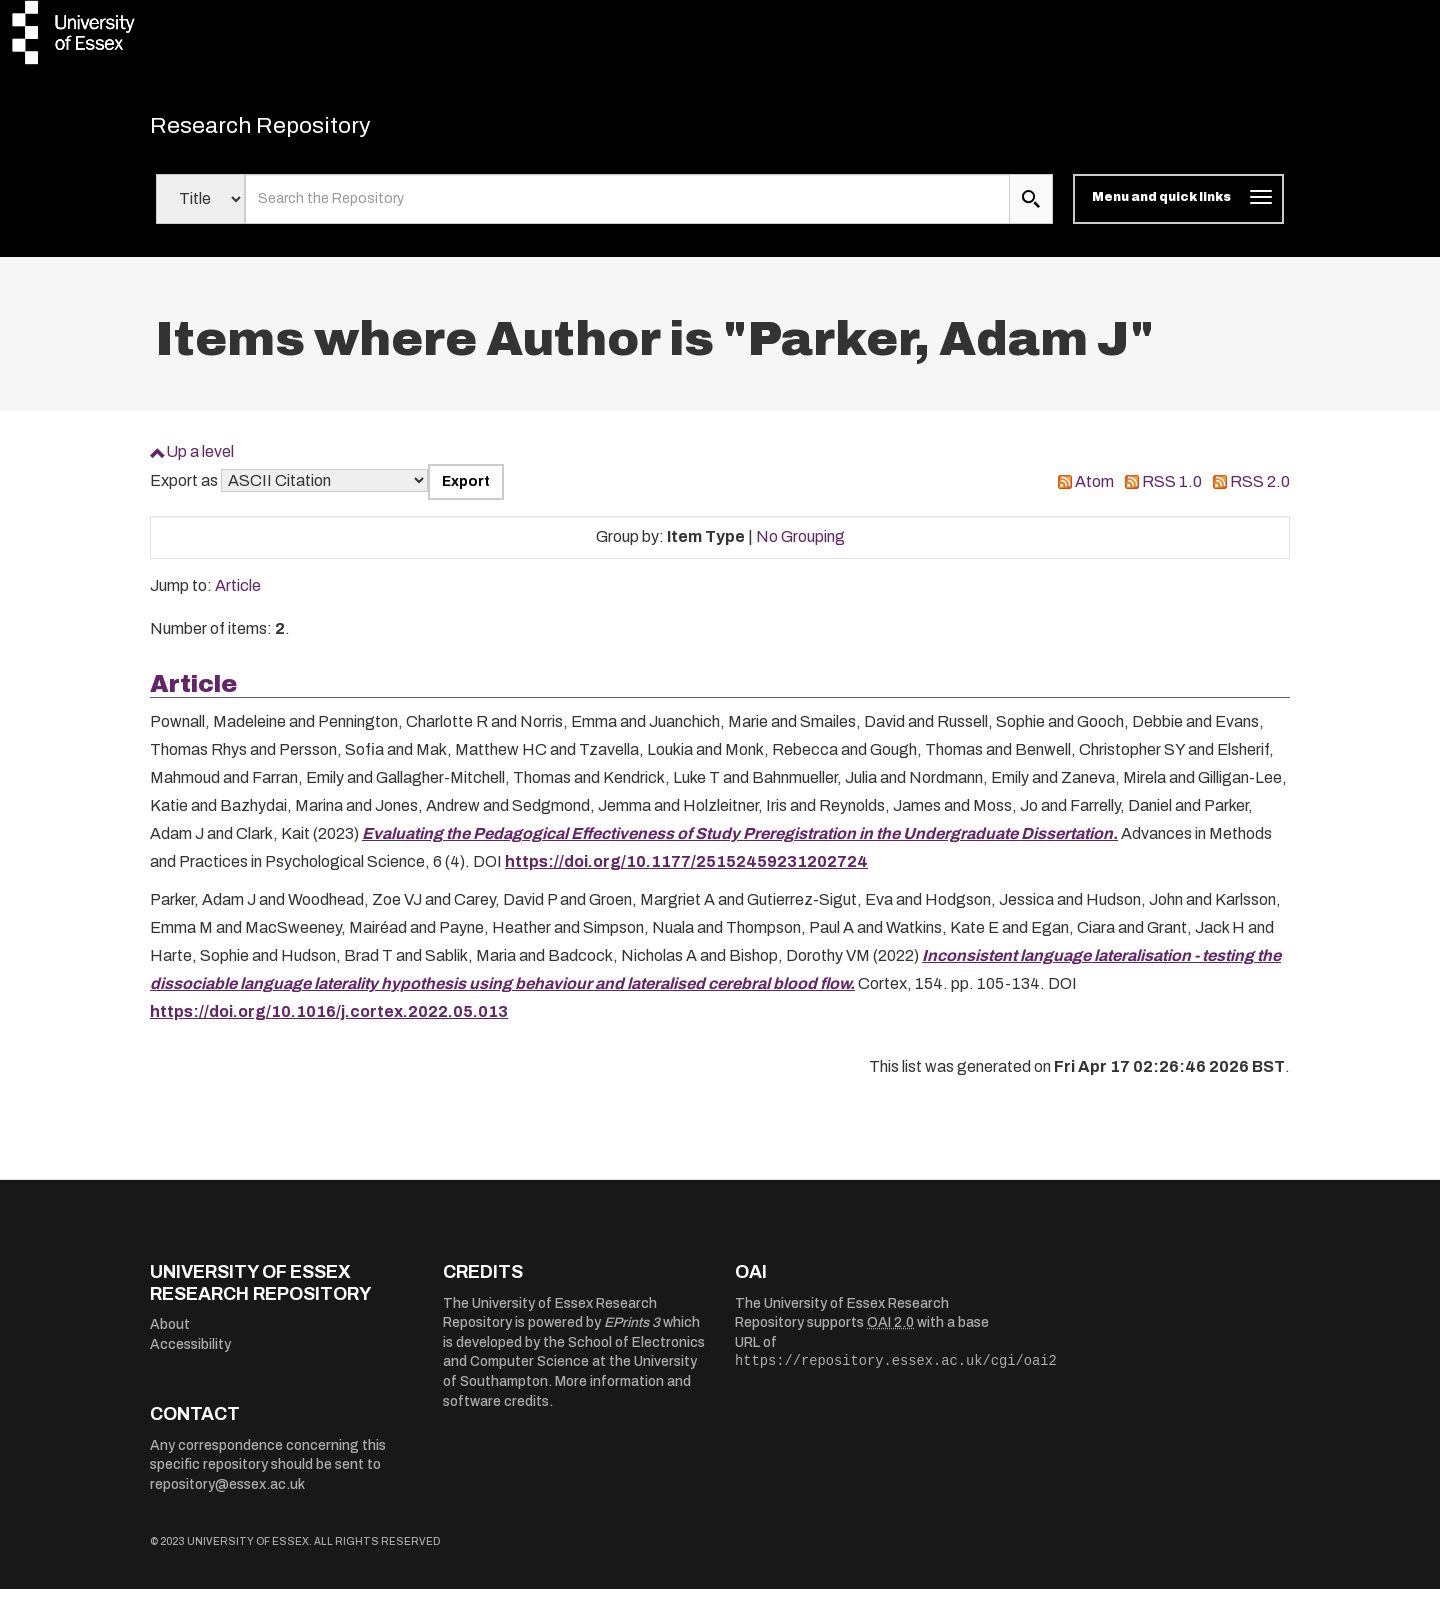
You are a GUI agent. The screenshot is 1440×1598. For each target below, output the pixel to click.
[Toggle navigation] (1178, 208)
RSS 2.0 (1260, 490)
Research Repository (290, 130)
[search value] (627, 208)
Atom (1094, 490)
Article (238, 594)
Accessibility (190, 1353)
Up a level (200, 460)
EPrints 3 (632, 1331)
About (170, 1333)
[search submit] (1031, 208)
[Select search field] (200, 208)
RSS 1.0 (1172, 490)
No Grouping (800, 545)
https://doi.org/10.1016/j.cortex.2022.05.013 (329, 1020)
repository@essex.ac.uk (227, 1493)
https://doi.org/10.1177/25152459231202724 (686, 870)
